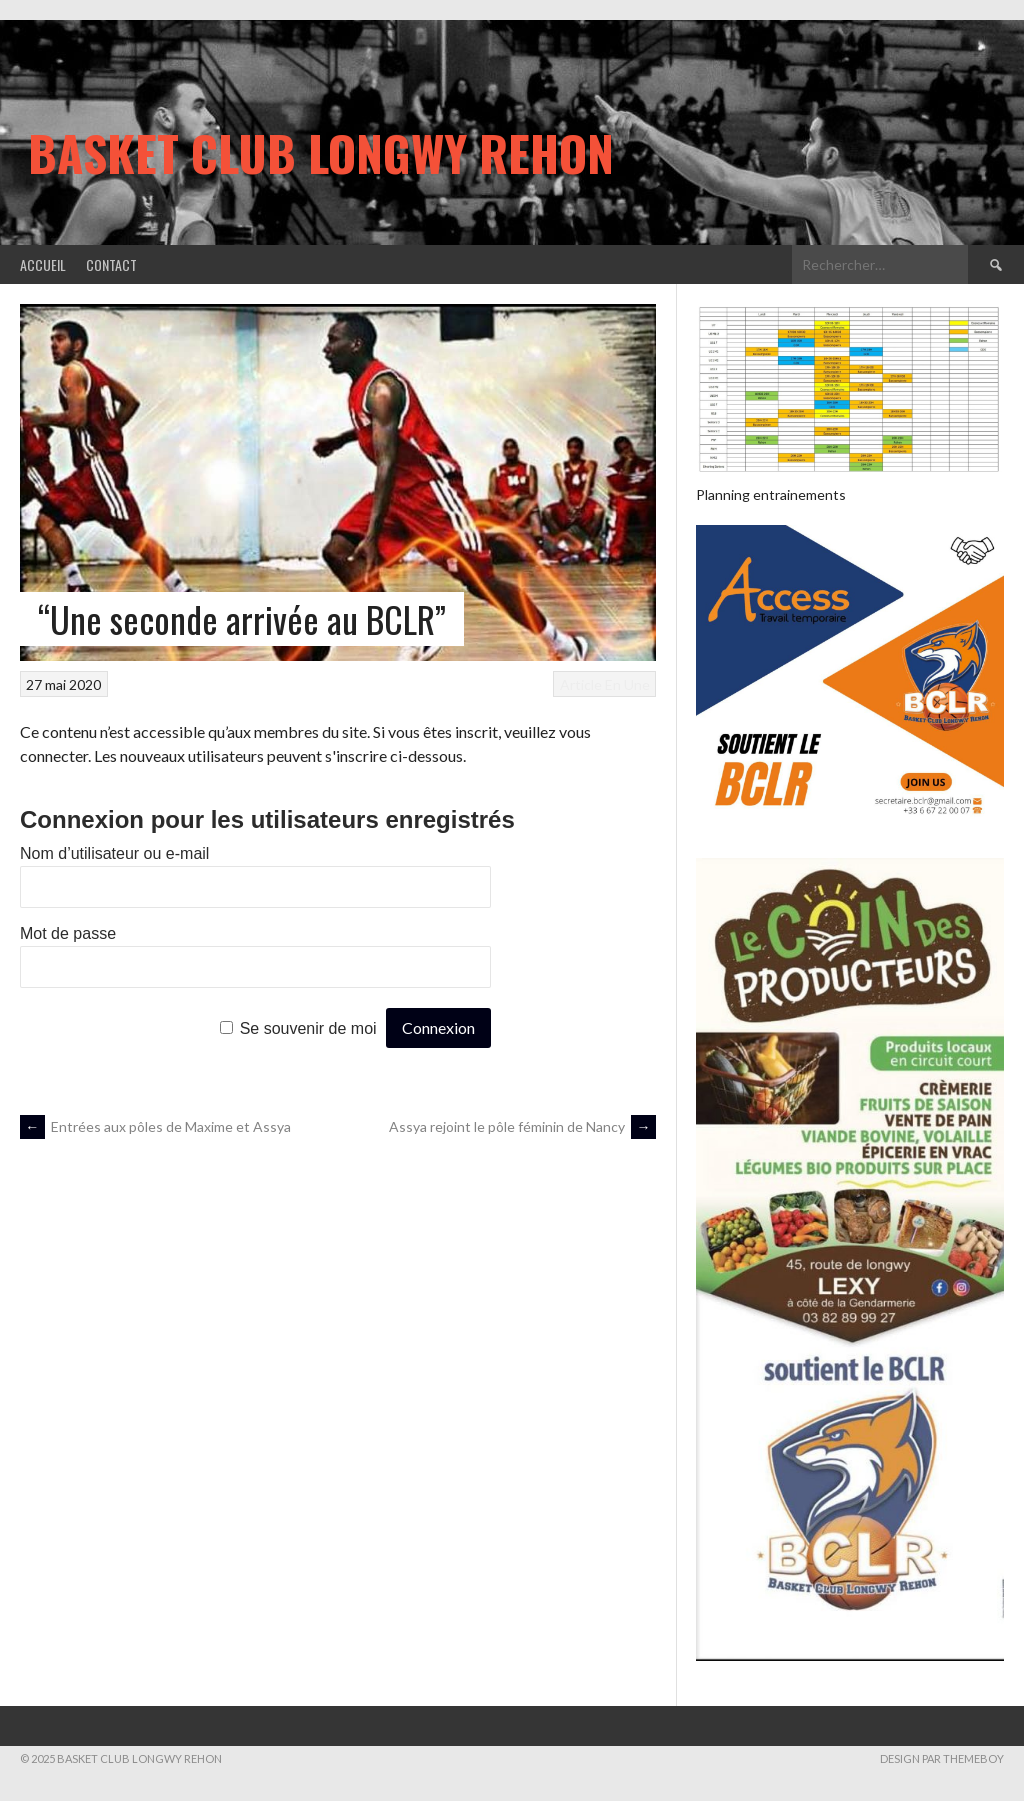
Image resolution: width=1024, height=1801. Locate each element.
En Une (627, 684)
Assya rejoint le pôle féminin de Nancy (522, 1126)
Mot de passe (68, 933)
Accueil (43, 264)
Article (581, 684)
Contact (111, 264)
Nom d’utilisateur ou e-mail (114, 853)
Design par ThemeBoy (942, 1758)
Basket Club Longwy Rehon (321, 152)
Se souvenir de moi (308, 1028)
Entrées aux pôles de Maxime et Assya (155, 1126)
